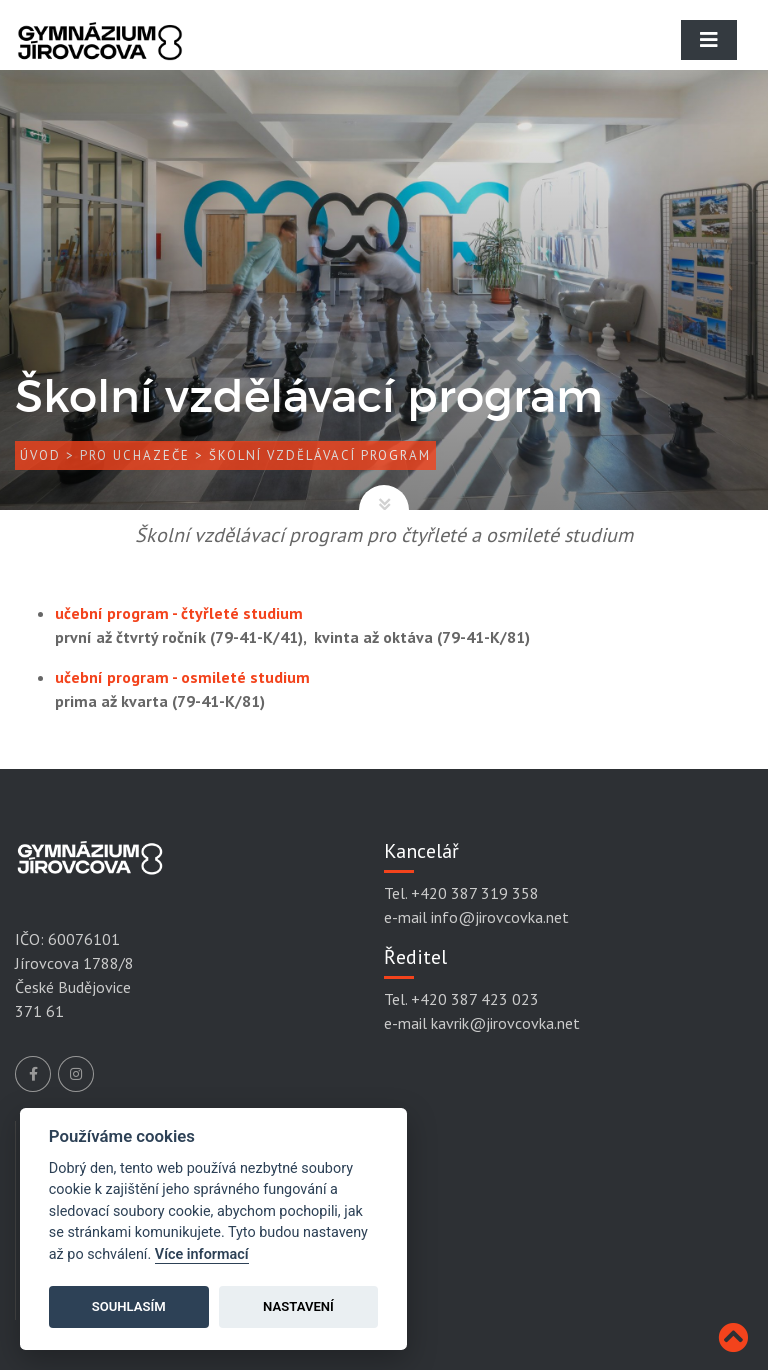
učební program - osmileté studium (182, 677)
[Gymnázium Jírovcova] (100, 55)
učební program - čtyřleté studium (179, 613)
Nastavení (298, 1306)
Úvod (40, 455)
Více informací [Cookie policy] (202, 1254)
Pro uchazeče (135, 455)
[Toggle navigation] (709, 40)
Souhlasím (129, 1306)
